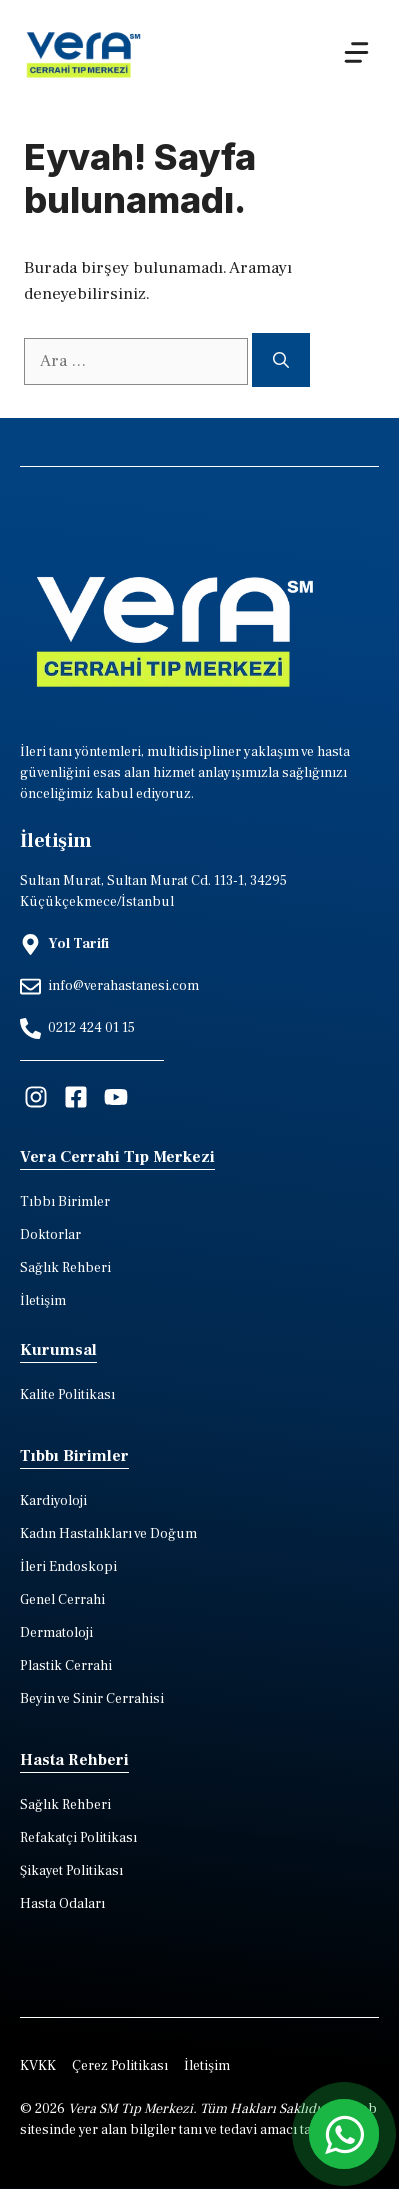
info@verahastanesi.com (123, 986)
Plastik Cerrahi (66, 1666)
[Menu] (356, 52)
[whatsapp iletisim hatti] (344, 2134)
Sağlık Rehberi (65, 1268)
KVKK (38, 2066)
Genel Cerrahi (62, 1600)
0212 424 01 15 (91, 1028)
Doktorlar (50, 1235)
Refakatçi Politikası (78, 1838)
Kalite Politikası (67, 1395)
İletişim (43, 1301)
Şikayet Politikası (71, 1871)
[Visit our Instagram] (36, 1097)
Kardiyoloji (53, 1501)
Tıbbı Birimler (65, 1202)
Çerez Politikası (120, 2066)
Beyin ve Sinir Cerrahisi (92, 1699)
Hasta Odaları (62, 1904)
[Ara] (281, 360)
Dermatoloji (56, 1633)
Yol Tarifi (78, 944)
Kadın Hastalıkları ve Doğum (108, 1534)
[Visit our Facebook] (76, 1097)
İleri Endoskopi (68, 1567)
